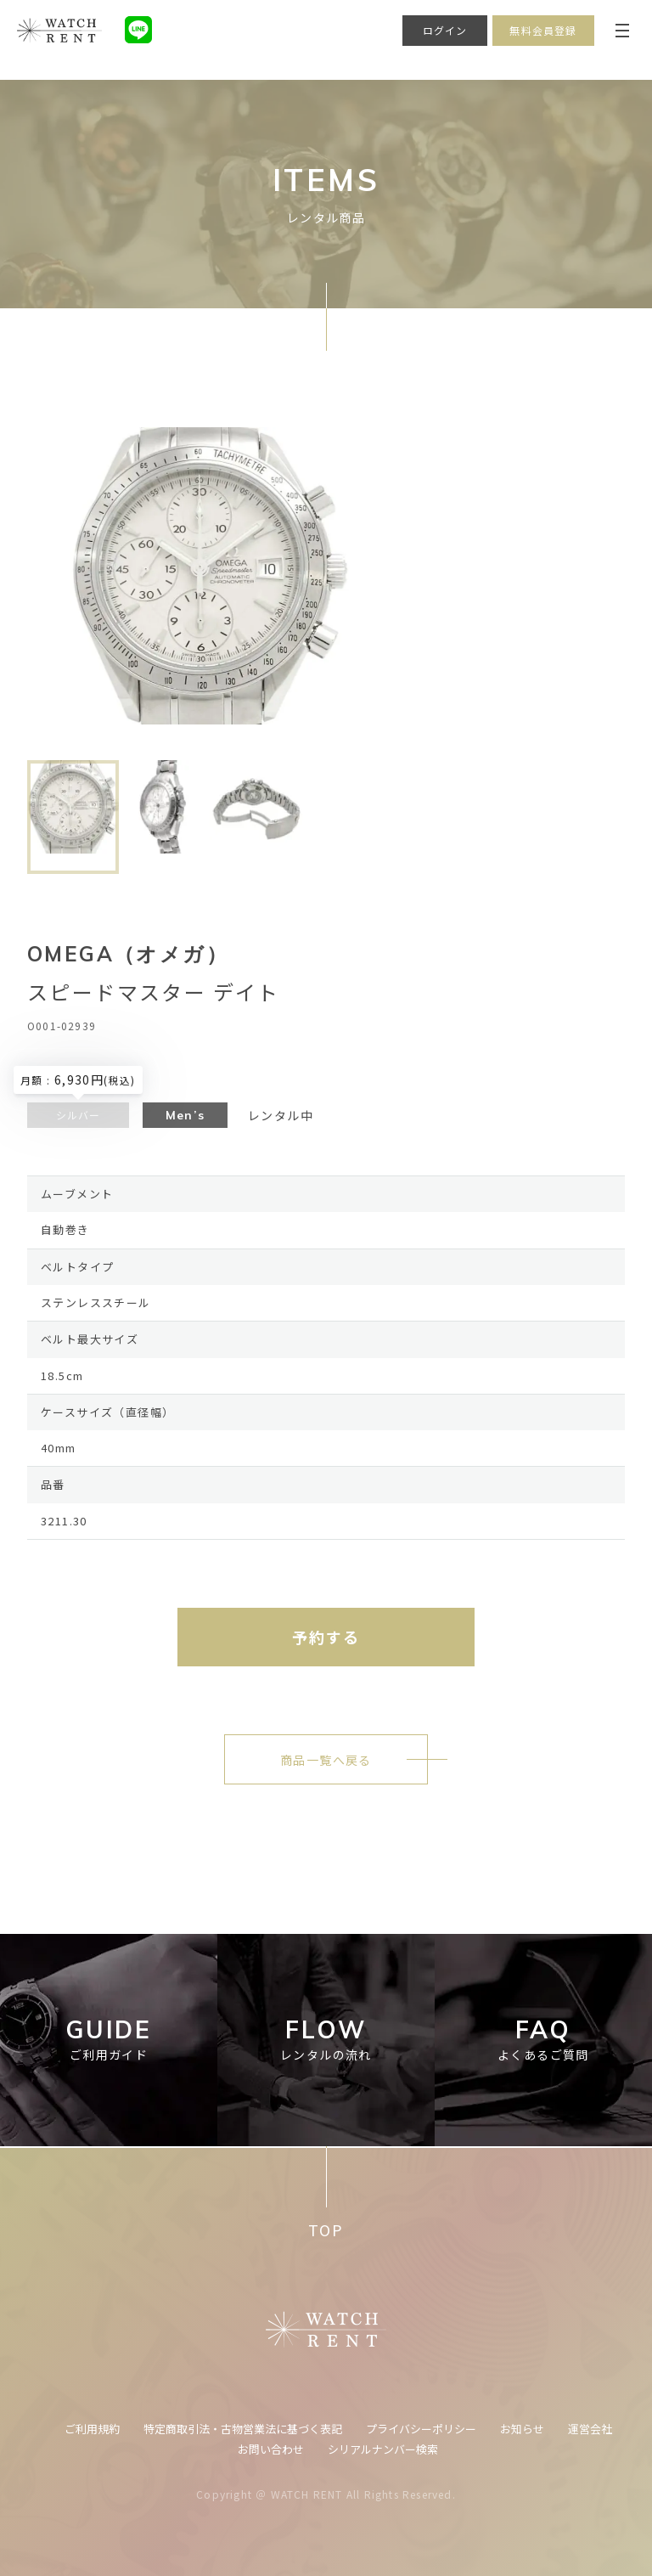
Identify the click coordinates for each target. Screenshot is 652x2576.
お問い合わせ (271, 2449)
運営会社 (590, 2429)
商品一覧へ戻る (326, 1759)
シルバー (78, 1115)
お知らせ (522, 2429)
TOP (325, 2229)
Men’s (185, 1115)
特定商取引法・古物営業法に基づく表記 (242, 2429)
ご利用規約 (92, 2429)
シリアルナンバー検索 (383, 2449)
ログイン (445, 30)
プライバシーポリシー (421, 2429)
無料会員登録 (542, 30)
